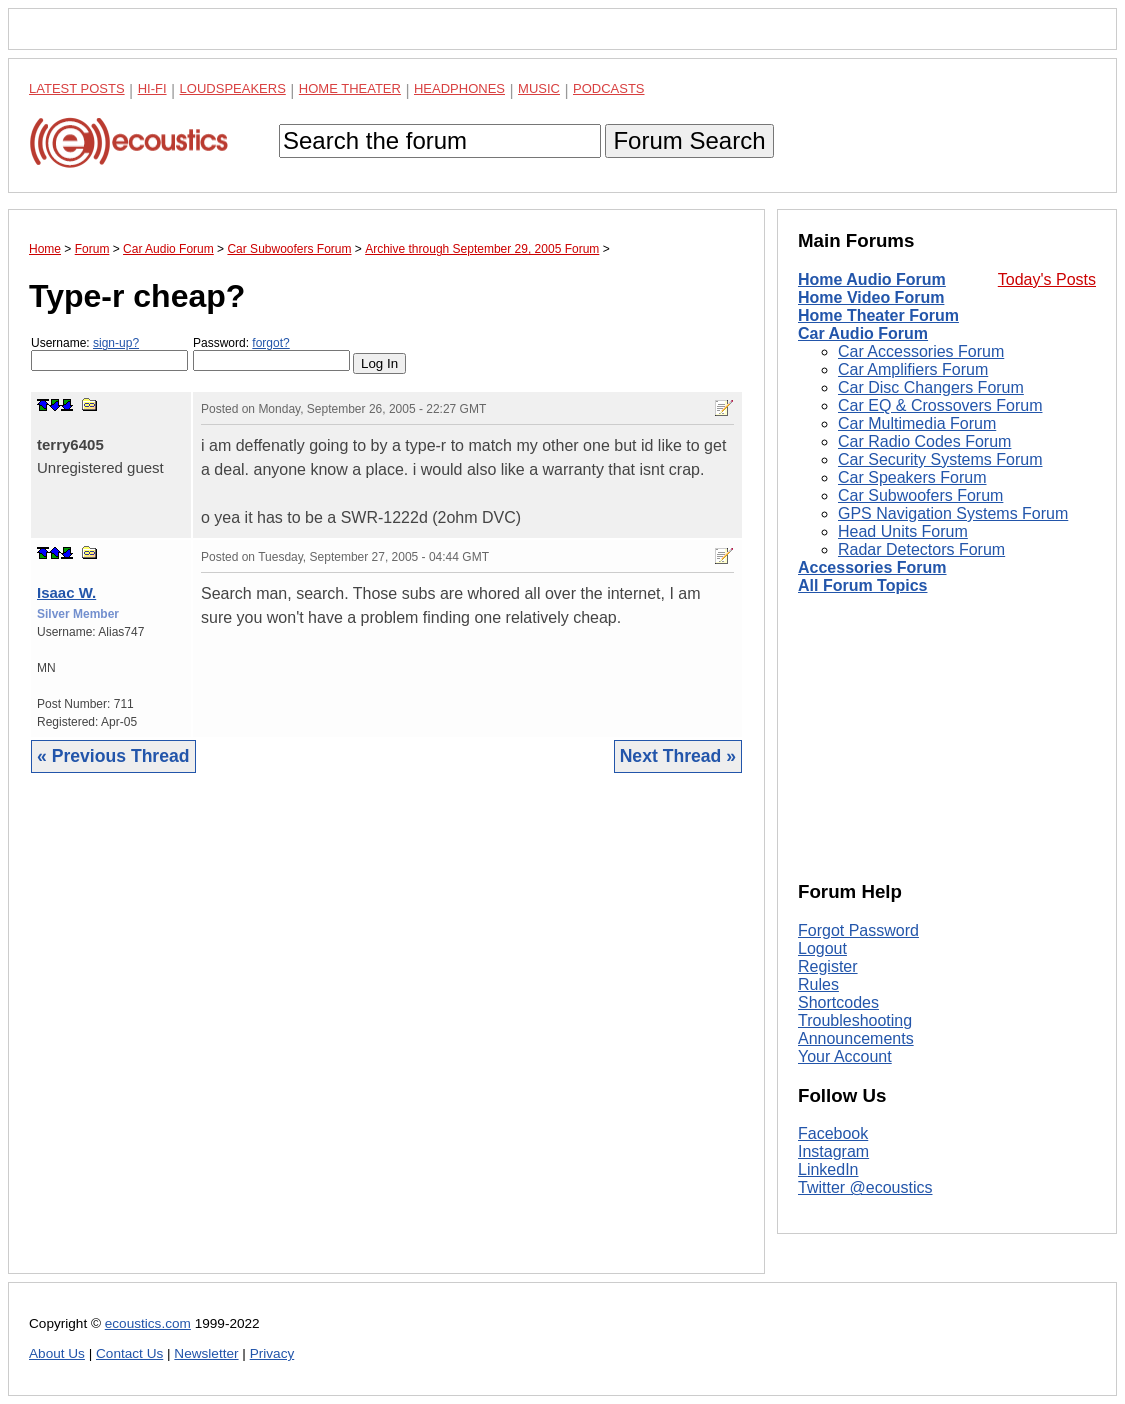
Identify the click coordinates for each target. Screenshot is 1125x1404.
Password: (271, 353)
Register (828, 966)
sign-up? (116, 343)
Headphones (459, 88)
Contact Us (129, 1353)
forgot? (270, 343)
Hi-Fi (152, 88)
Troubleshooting (855, 1020)
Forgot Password (858, 930)
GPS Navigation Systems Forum (953, 513)
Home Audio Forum (872, 279)
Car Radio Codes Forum (924, 441)
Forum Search (689, 140)
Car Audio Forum (863, 333)
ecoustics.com (148, 1323)
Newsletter (206, 1353)
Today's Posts (1047, 279)
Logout (822, 948)
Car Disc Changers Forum (931, 387)
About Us (57, 1353)
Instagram (833, 1151)
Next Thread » (678, 756)
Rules (818, 984)
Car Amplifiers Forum (913, 369)
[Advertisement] (386, 1038)
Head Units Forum (903, 531)
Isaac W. (66, 592)
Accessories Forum (872, 567)
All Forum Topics (862, 585)
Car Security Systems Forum (940, 459)
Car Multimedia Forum (917, 423)
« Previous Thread (113, 756)
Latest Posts (77, 88)
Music (539, 88)
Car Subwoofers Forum (920, 495)
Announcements (856, 1038)
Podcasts (609, 88)
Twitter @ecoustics (865, 1187)
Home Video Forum (871, 297)
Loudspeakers (233, 88)
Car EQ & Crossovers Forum (940, 405)
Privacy (272, 1353)
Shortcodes (838, 1002)
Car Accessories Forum (921, 351)
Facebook (833, 1133)
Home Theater (350, 88)
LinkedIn (828, 1169)
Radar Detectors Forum (921, 549)
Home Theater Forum (878, 315)
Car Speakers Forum (912, 477)
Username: (109, 353)
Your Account (845, 1056)
